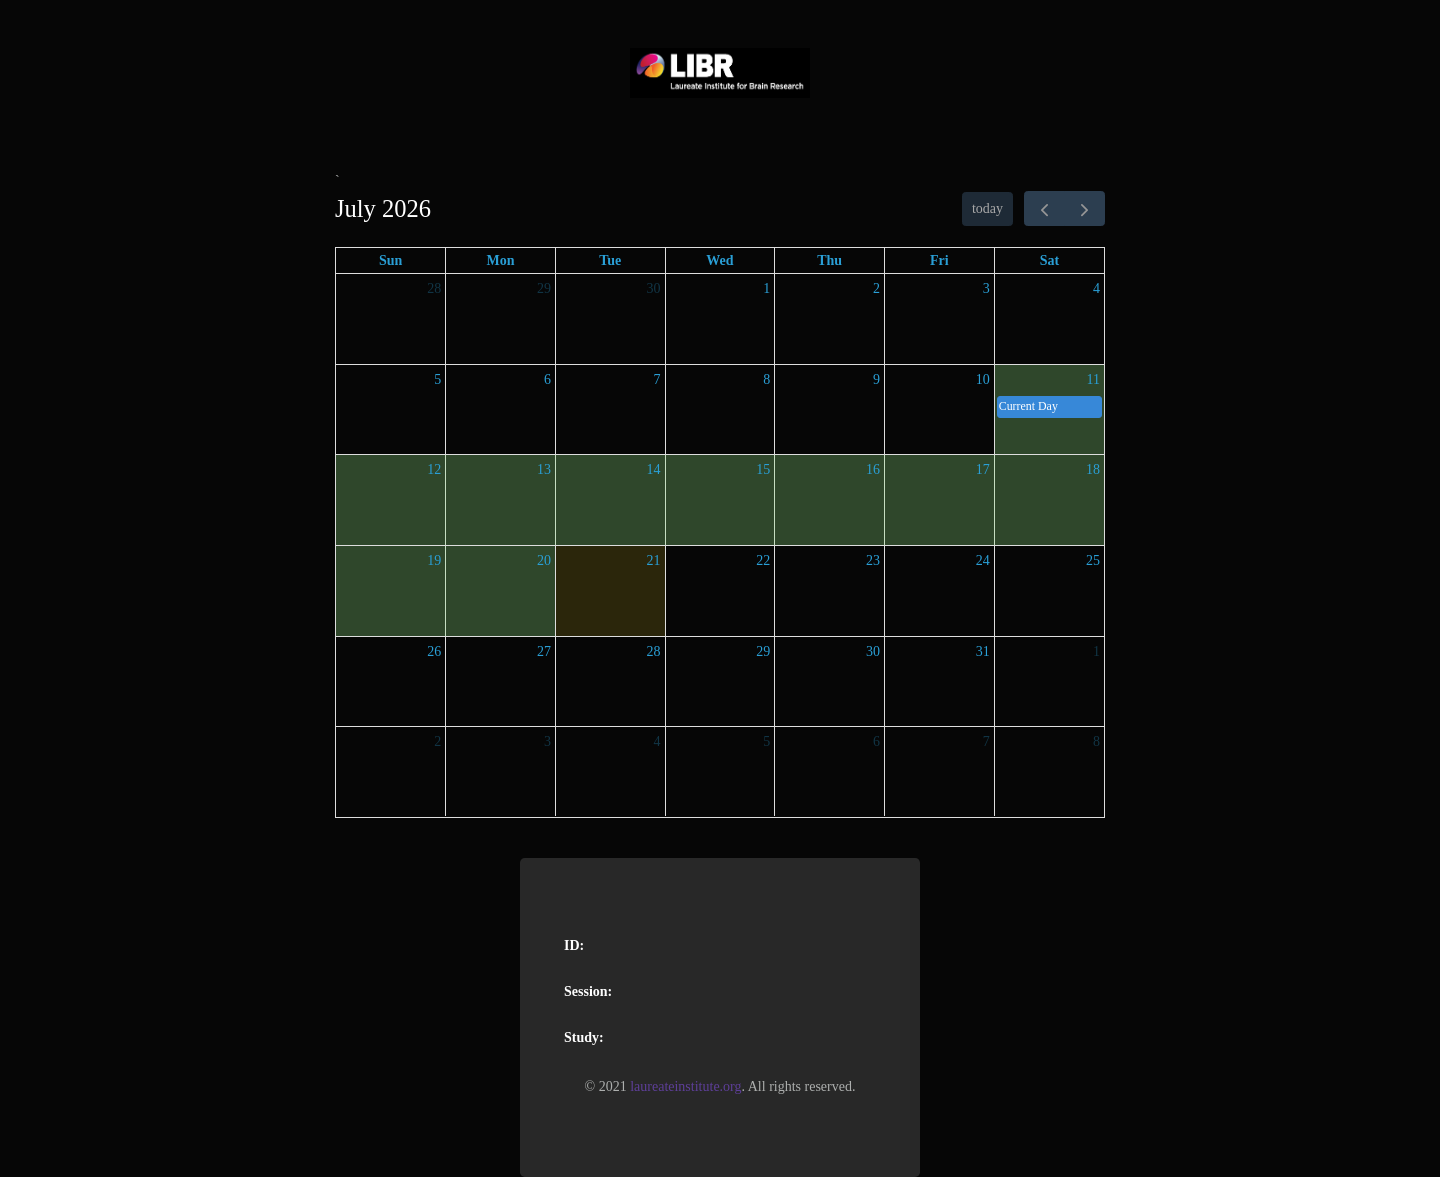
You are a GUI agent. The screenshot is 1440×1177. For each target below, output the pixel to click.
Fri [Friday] (939, 260)
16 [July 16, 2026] (873, 469)
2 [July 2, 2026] (876, 288)
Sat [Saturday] (1049, 260)
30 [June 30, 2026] (654, 288)
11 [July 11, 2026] (1093, 379)
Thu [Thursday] (829, 260)
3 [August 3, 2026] (547, 741)
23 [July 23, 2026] (873, 560)
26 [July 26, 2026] (434, 651)
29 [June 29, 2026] (544, 288)
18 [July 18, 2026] (1093, 469)
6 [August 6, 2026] (876, 741)
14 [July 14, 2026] (654, 469)
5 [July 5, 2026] (437, 379)
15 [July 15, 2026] (763, 469)
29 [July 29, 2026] (763, 651)
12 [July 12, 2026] (434, 469)
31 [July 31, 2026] (983, 651)
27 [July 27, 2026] (544, 651)
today (987, 208)
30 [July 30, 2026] (873, 651)
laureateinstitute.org (685, 1086)
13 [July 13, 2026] (544, 469)
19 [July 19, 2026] (434, 560)
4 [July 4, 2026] (1096, 288)
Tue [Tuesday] (610, 260)
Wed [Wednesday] (719, 260)
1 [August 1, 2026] (1096, 651)
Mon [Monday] (501, 260)
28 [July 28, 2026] (654, 651)
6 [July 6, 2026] (547, 379)
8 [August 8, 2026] (1096, 741)
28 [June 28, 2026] (434, 288)
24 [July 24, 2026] (983, 560)
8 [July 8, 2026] (766, 379)
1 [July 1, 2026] (766, 288)
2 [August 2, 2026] (437, 741)
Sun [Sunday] (390, 260)
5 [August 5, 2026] (766, 741)
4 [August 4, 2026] (657, 741)
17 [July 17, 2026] (983, 469)
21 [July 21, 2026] (654, 560)
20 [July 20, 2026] (544, 560)
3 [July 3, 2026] (986, 288)
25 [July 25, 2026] (1093, 560)
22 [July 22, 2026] (763, 560)
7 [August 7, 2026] (986, 741)
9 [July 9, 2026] (876, 379)
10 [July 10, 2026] (983, 379)
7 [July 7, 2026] (657, 379)
